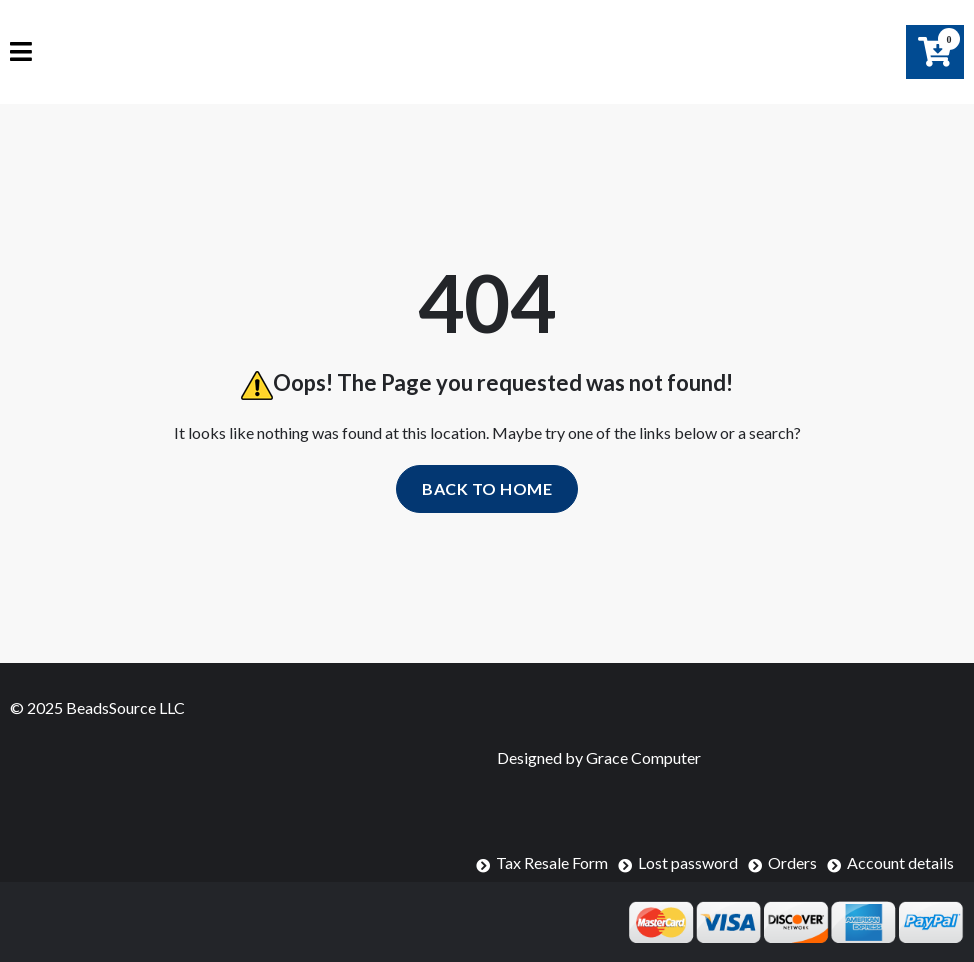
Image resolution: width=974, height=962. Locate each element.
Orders (792, 862)
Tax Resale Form (552, 862)
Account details (900, 862)
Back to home (487, 488)
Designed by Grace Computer (599, 757)
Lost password (688, 862)
